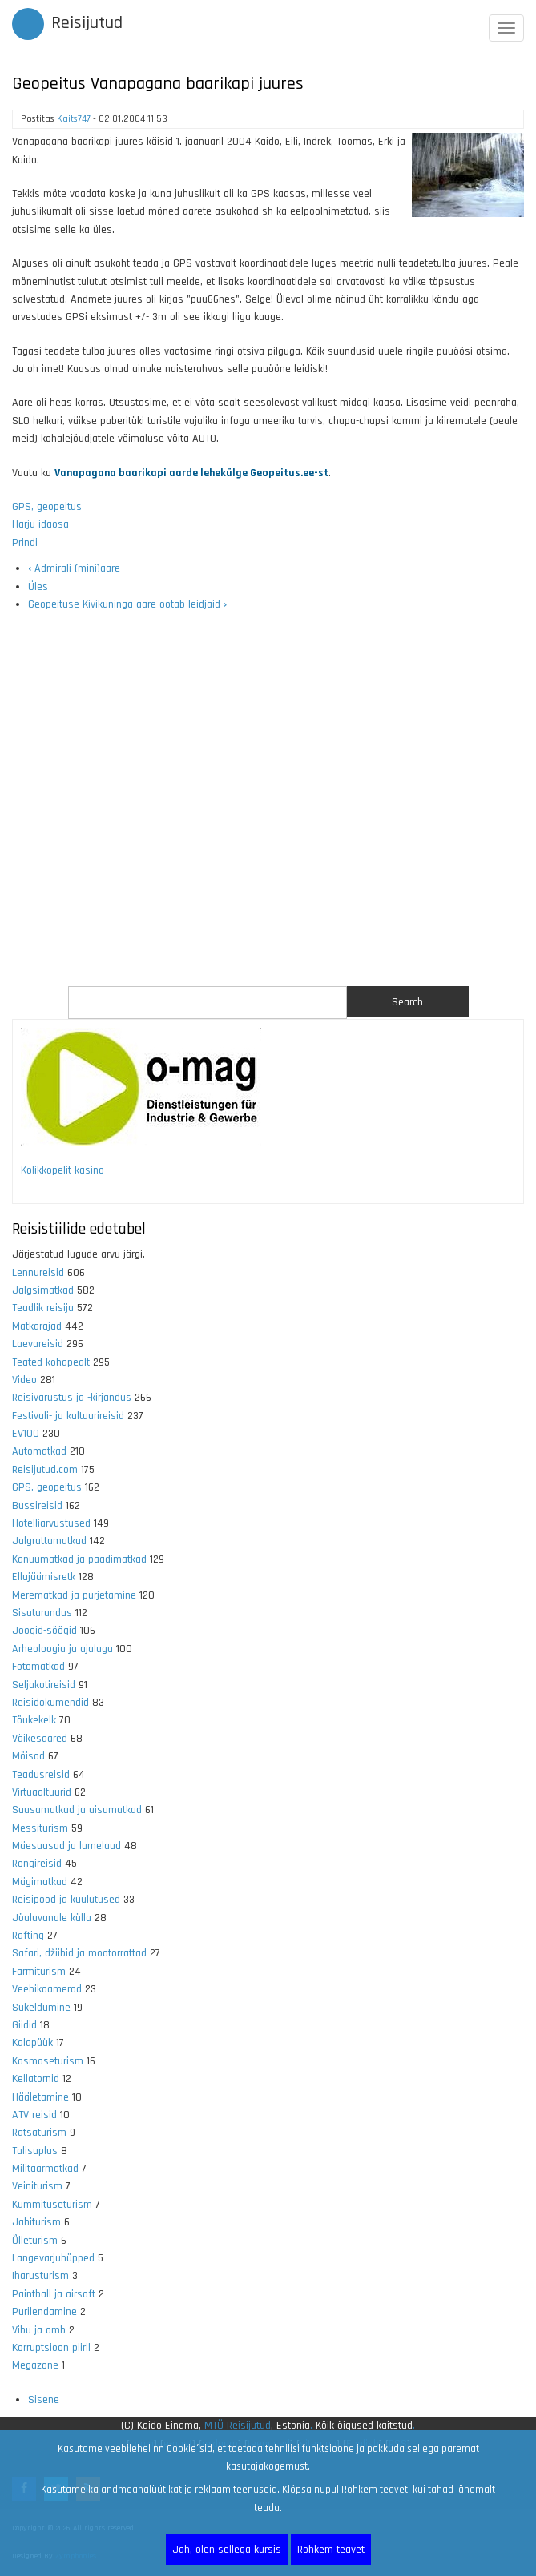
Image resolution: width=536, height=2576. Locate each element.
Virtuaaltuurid (41, 1792)
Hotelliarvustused (51, 1523)
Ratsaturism (39, 2132)
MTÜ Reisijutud (237, 2425)
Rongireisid (37, 1863)
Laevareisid (37, 1344)
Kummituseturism (52, 2204)
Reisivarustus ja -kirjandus (71, 1397)
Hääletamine (40, 2097)
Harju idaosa (40, 524)
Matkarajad (37, 1326)
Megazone (35, 2365)
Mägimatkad (39, 1882)
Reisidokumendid (50, 1702)
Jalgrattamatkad (49, 1541)
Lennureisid (38, 1273)
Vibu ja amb (39, 2330)
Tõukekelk (34, 1720)
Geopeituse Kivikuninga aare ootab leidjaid (127, 604)
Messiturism (40, 1828)
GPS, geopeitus (47, 507)
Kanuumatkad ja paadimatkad (79, 1559)
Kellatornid (35, 2079)
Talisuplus (35, 2151)
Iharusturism (40, 2276)
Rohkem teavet (331, 2549)
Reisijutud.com (45, 1470)
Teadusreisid (41, 1774)
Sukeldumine (41, 2007)
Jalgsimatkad (43, 1290)
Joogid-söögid (44, 1630)
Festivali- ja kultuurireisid (68, 1416)
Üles (38, 587)
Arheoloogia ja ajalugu (62, 1649)
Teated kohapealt (51, 1362)
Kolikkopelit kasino (62, 1170)
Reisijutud (87, 23)
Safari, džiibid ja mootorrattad (79, 1953)
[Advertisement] (268, 799)
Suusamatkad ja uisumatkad (77, 1810)
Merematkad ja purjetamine (74, 1595)
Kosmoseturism (47, 2061)
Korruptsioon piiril (51, 2348)
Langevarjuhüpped (53, 2258)
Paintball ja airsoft (53, 2294)
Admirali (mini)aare (74, 568)
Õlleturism (35, 2240)
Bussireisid (37, 1506)
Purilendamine (44, 2312)
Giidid (24, 2025)
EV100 (25, 1433)
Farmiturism (39, 1971)
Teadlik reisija (43, 1308)
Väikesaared (39, 1738)
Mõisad (28, 1756)
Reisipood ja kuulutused (66, 1899)
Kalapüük (32, 2043)
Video (24, 1380)
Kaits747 (74, 119)
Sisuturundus (42, 1613)
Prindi (25, 543)
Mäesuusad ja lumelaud (66, 1846)
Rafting (28, 1935)
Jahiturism (36, 2222)
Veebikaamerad (47, 1989)
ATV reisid (34, 2115)
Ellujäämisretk (43, 1577)
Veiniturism (37, 2186)
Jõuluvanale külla (51, 1918)
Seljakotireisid (43, 1685)
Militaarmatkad (45, 2168)
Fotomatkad (38, 1666)
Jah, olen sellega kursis (226, 2549)
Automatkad (39, 1451)
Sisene (43, 2400)
